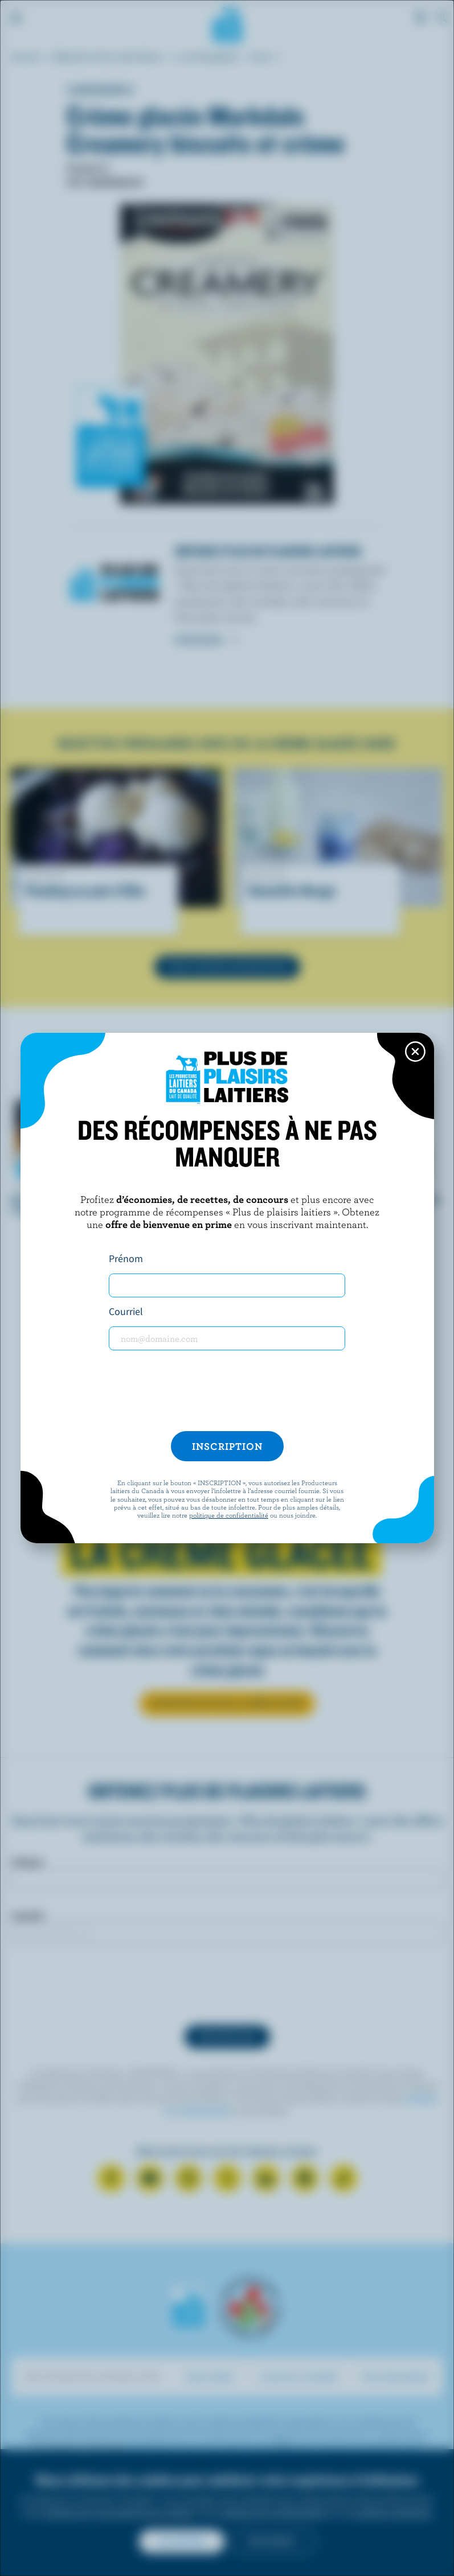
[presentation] (227, 1391)
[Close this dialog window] (415, 1051)
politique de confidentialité (228, 1515)
